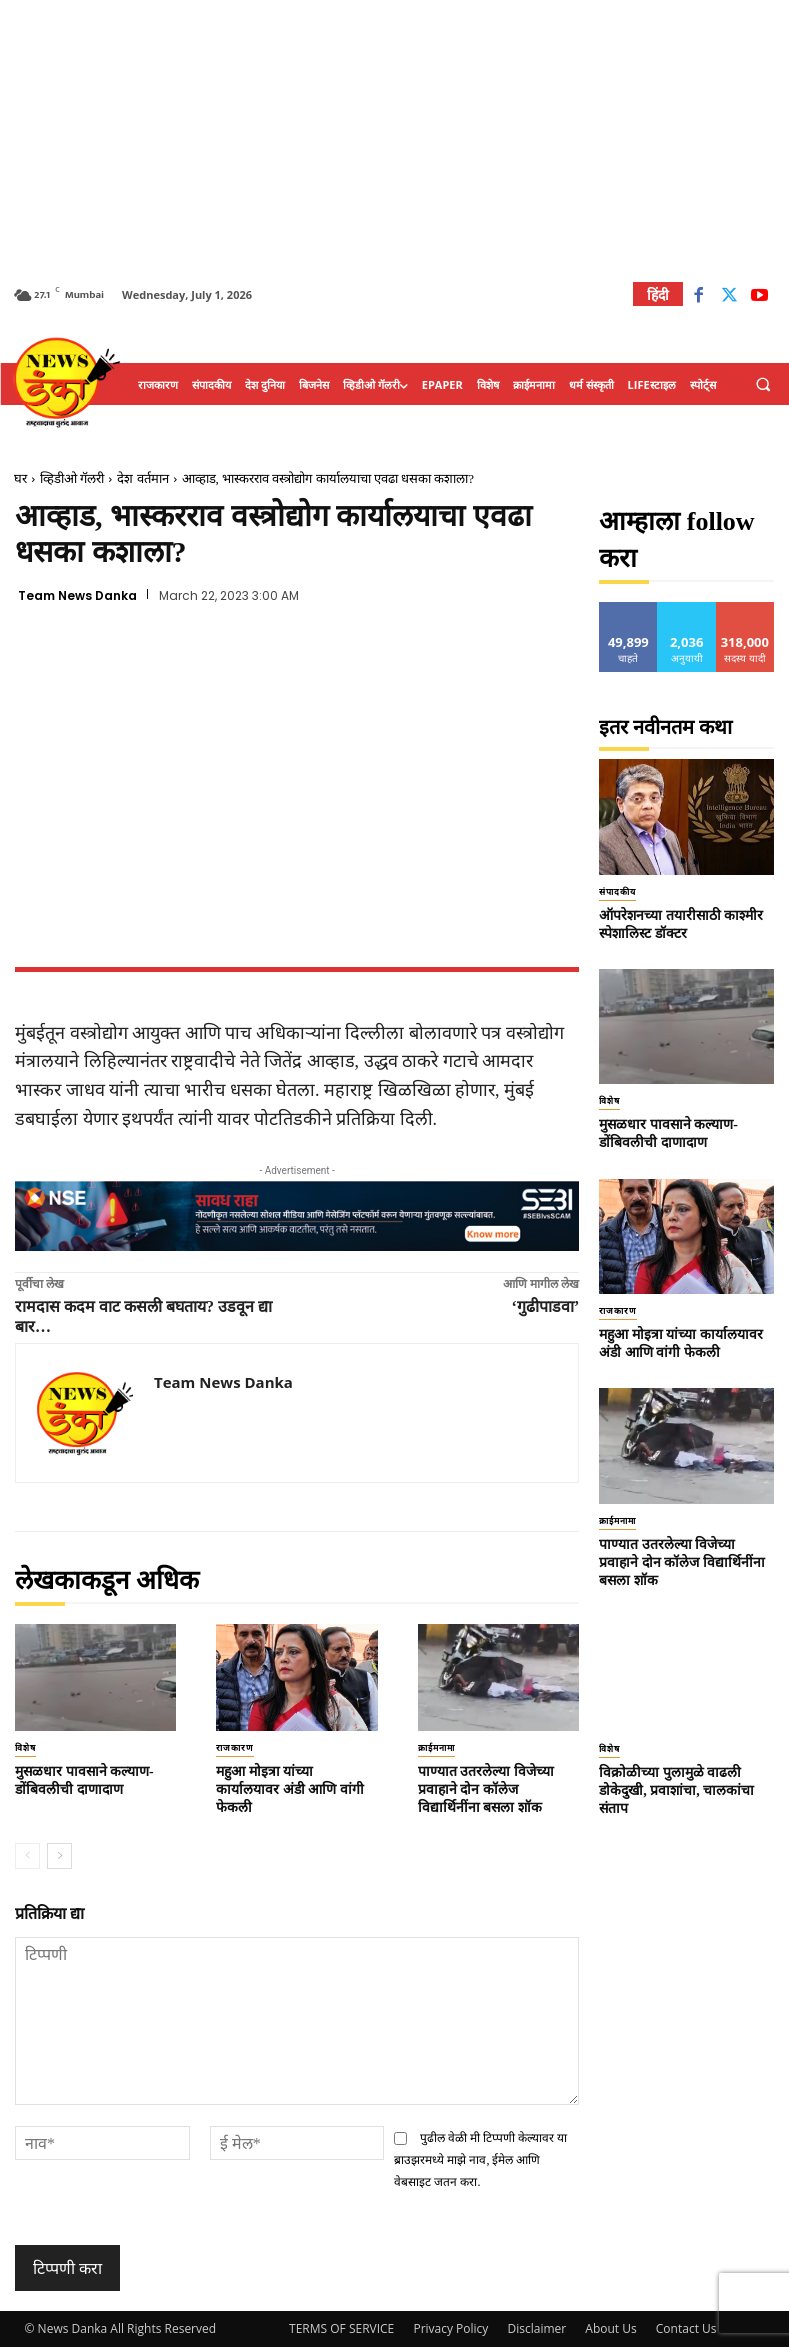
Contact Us (686, 2328)
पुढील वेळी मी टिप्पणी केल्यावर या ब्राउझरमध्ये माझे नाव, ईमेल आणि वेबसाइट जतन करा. (480, 2160)
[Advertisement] (394, 140)
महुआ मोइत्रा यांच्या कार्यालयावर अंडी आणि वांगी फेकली (290, 1789)
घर (20, 478)
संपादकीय (617, 892)
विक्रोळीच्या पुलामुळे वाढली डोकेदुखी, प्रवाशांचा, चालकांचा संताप (676, 1790)
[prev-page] (27, 1856)
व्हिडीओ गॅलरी (72, 478)
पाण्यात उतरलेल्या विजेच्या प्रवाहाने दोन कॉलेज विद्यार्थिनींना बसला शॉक (486, 1789)
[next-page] (59, 1856)
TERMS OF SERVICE (341, 2328)
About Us (610, 2328)
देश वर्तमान (142, 478)
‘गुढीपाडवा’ (546, 1306)
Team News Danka (77, 596)
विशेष (25, 1748)
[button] (763, 385)
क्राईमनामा (436, 1748)
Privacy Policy (450, 2328)
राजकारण (235, 1748)
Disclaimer (536, 2328)
